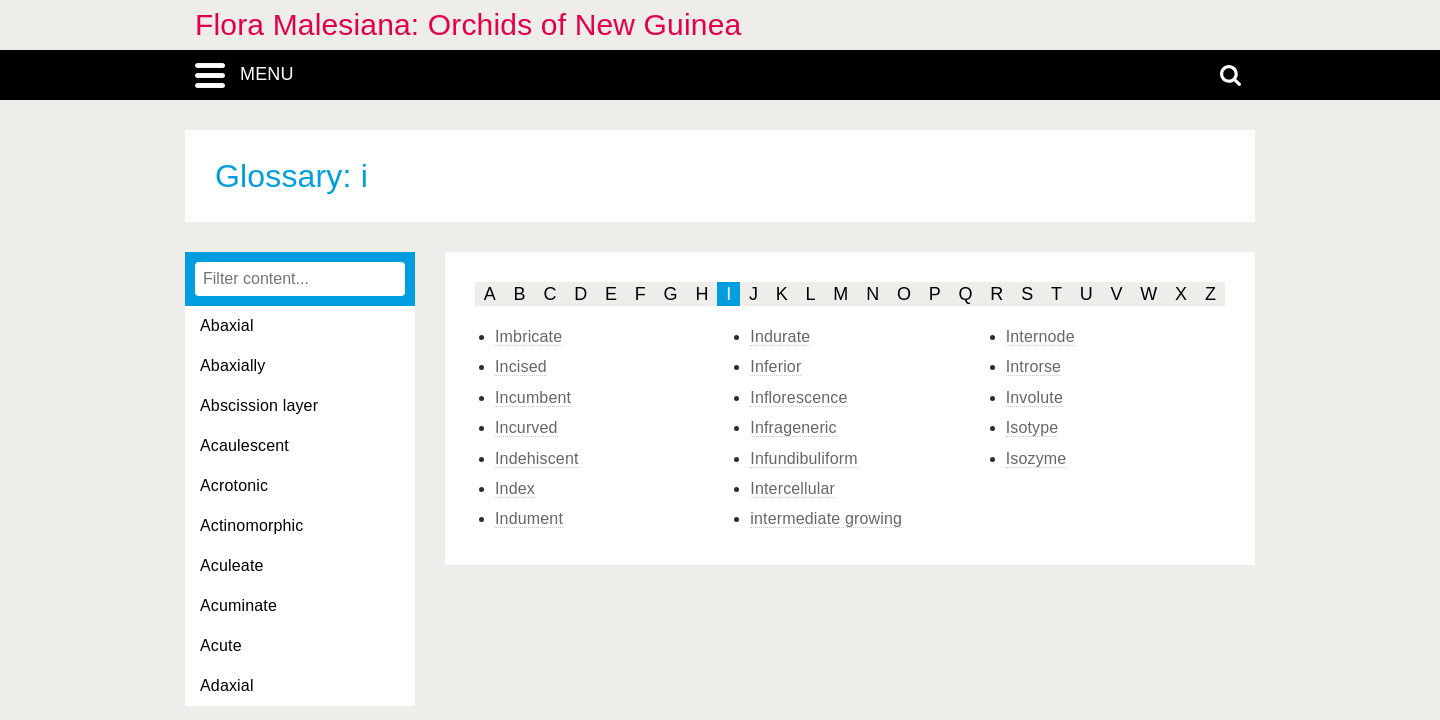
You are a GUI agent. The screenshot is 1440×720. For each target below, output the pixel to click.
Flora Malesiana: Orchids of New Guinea (468, 24)
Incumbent (533, 397)
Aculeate (232, 565)
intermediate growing (826, 518)
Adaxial (227, 685)
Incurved (526, 427)
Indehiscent (537, 458)
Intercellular (792, 488)
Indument (529, 518)
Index (515, 488)
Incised (521, 366)
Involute (1034, 397)
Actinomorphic (251, 525)
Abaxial (227, 325)
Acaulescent (244, 445)
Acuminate (238, 605)
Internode (1040, 336)
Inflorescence (798, 397)
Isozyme (1036, 458)
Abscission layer (259, 405)
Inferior (775, 366)
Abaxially (232, 365)
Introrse (1034, 366)
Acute (221, 645)
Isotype (1032, 427)
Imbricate (528, 336)
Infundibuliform (803, 458)
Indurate (780, 336)
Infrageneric (793, 427)
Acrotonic (234, 485)
